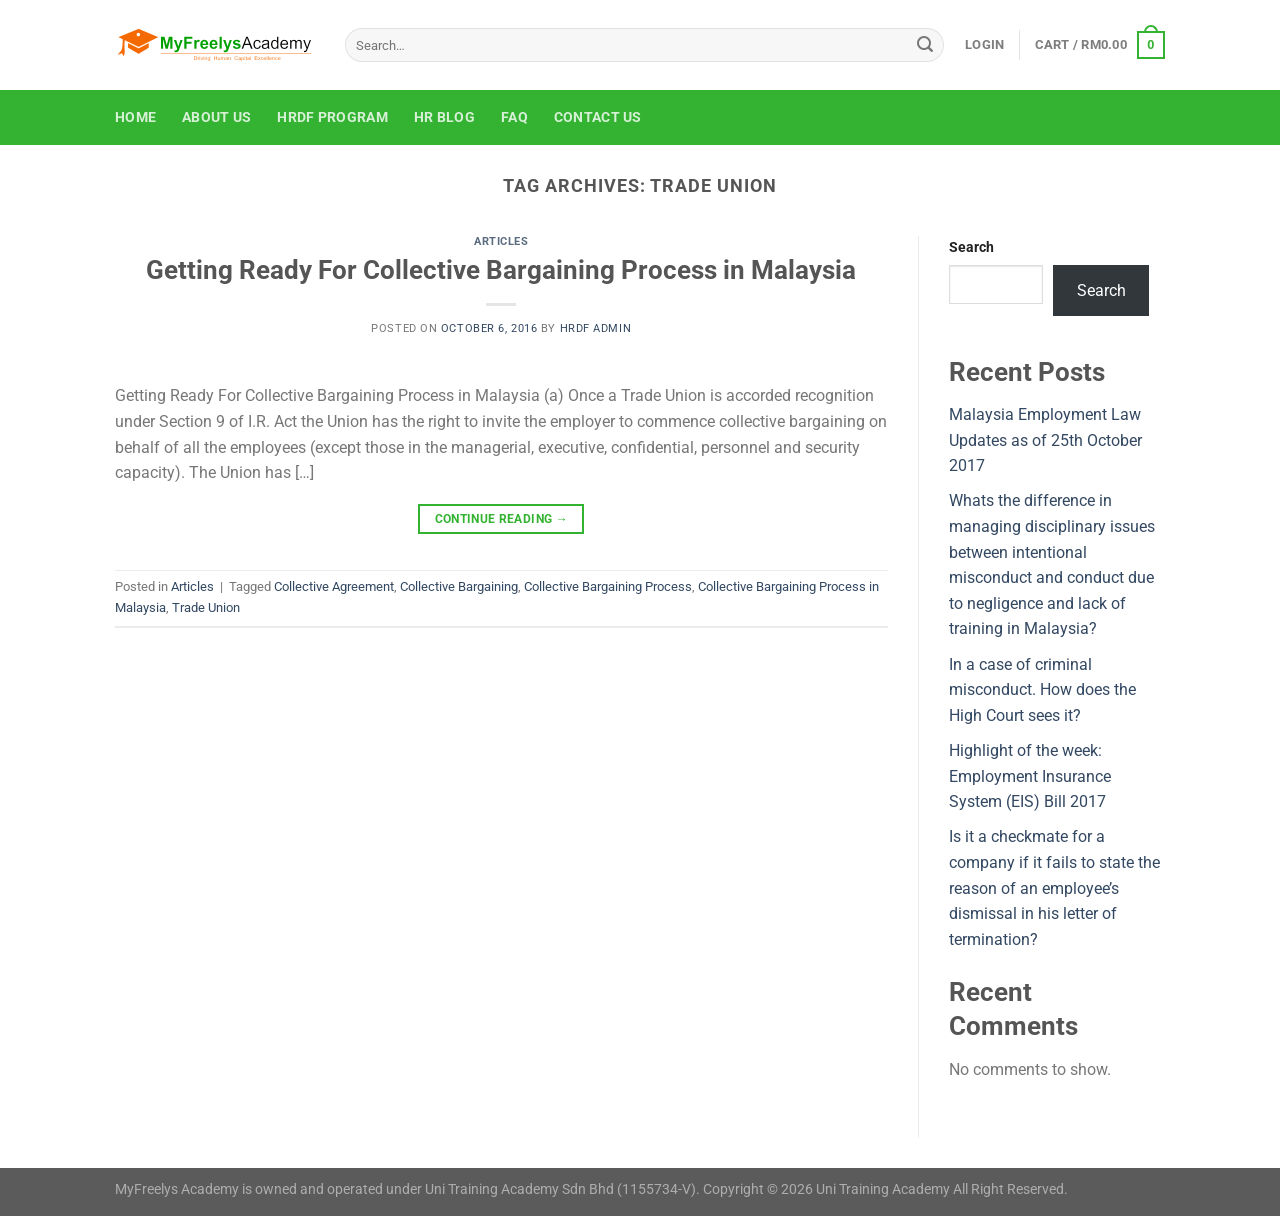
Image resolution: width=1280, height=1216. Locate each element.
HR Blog (444, 117)
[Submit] (925, 45)
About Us (216, 117)
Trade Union (206, 607)
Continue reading (502, 519)
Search (971, 247)
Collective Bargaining (459, 586)
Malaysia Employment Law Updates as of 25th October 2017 (1045, 440)
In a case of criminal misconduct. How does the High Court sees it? (1042, 690)
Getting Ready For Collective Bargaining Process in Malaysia (501, 270)
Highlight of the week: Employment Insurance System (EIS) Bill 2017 (1030, 776)
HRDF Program (332, 117)
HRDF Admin (596, 328)
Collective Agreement (334, 586)
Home (135, 117)
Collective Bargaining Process (608, 586)
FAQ (514, 117)
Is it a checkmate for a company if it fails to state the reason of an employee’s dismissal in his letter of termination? (1054, 887)
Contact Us (598, 117)
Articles (501, 241)
